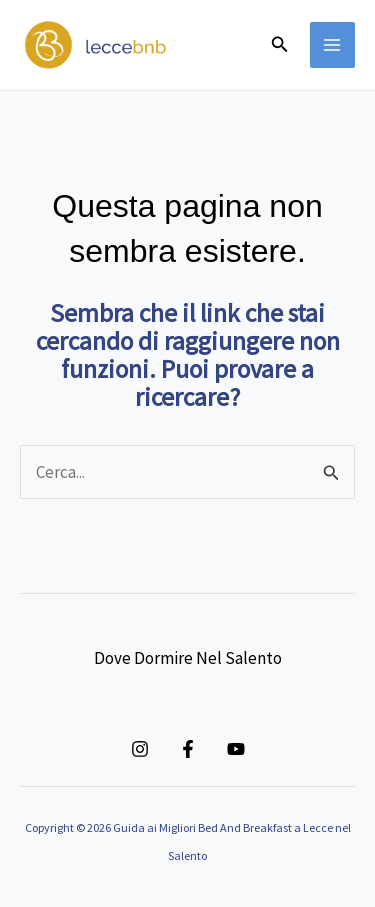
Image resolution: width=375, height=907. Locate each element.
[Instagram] (140, 749)
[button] (280, 45)
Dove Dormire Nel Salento (188, 658)
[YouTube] (236, 749)
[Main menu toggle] (333, 45)
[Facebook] (188, 749)
